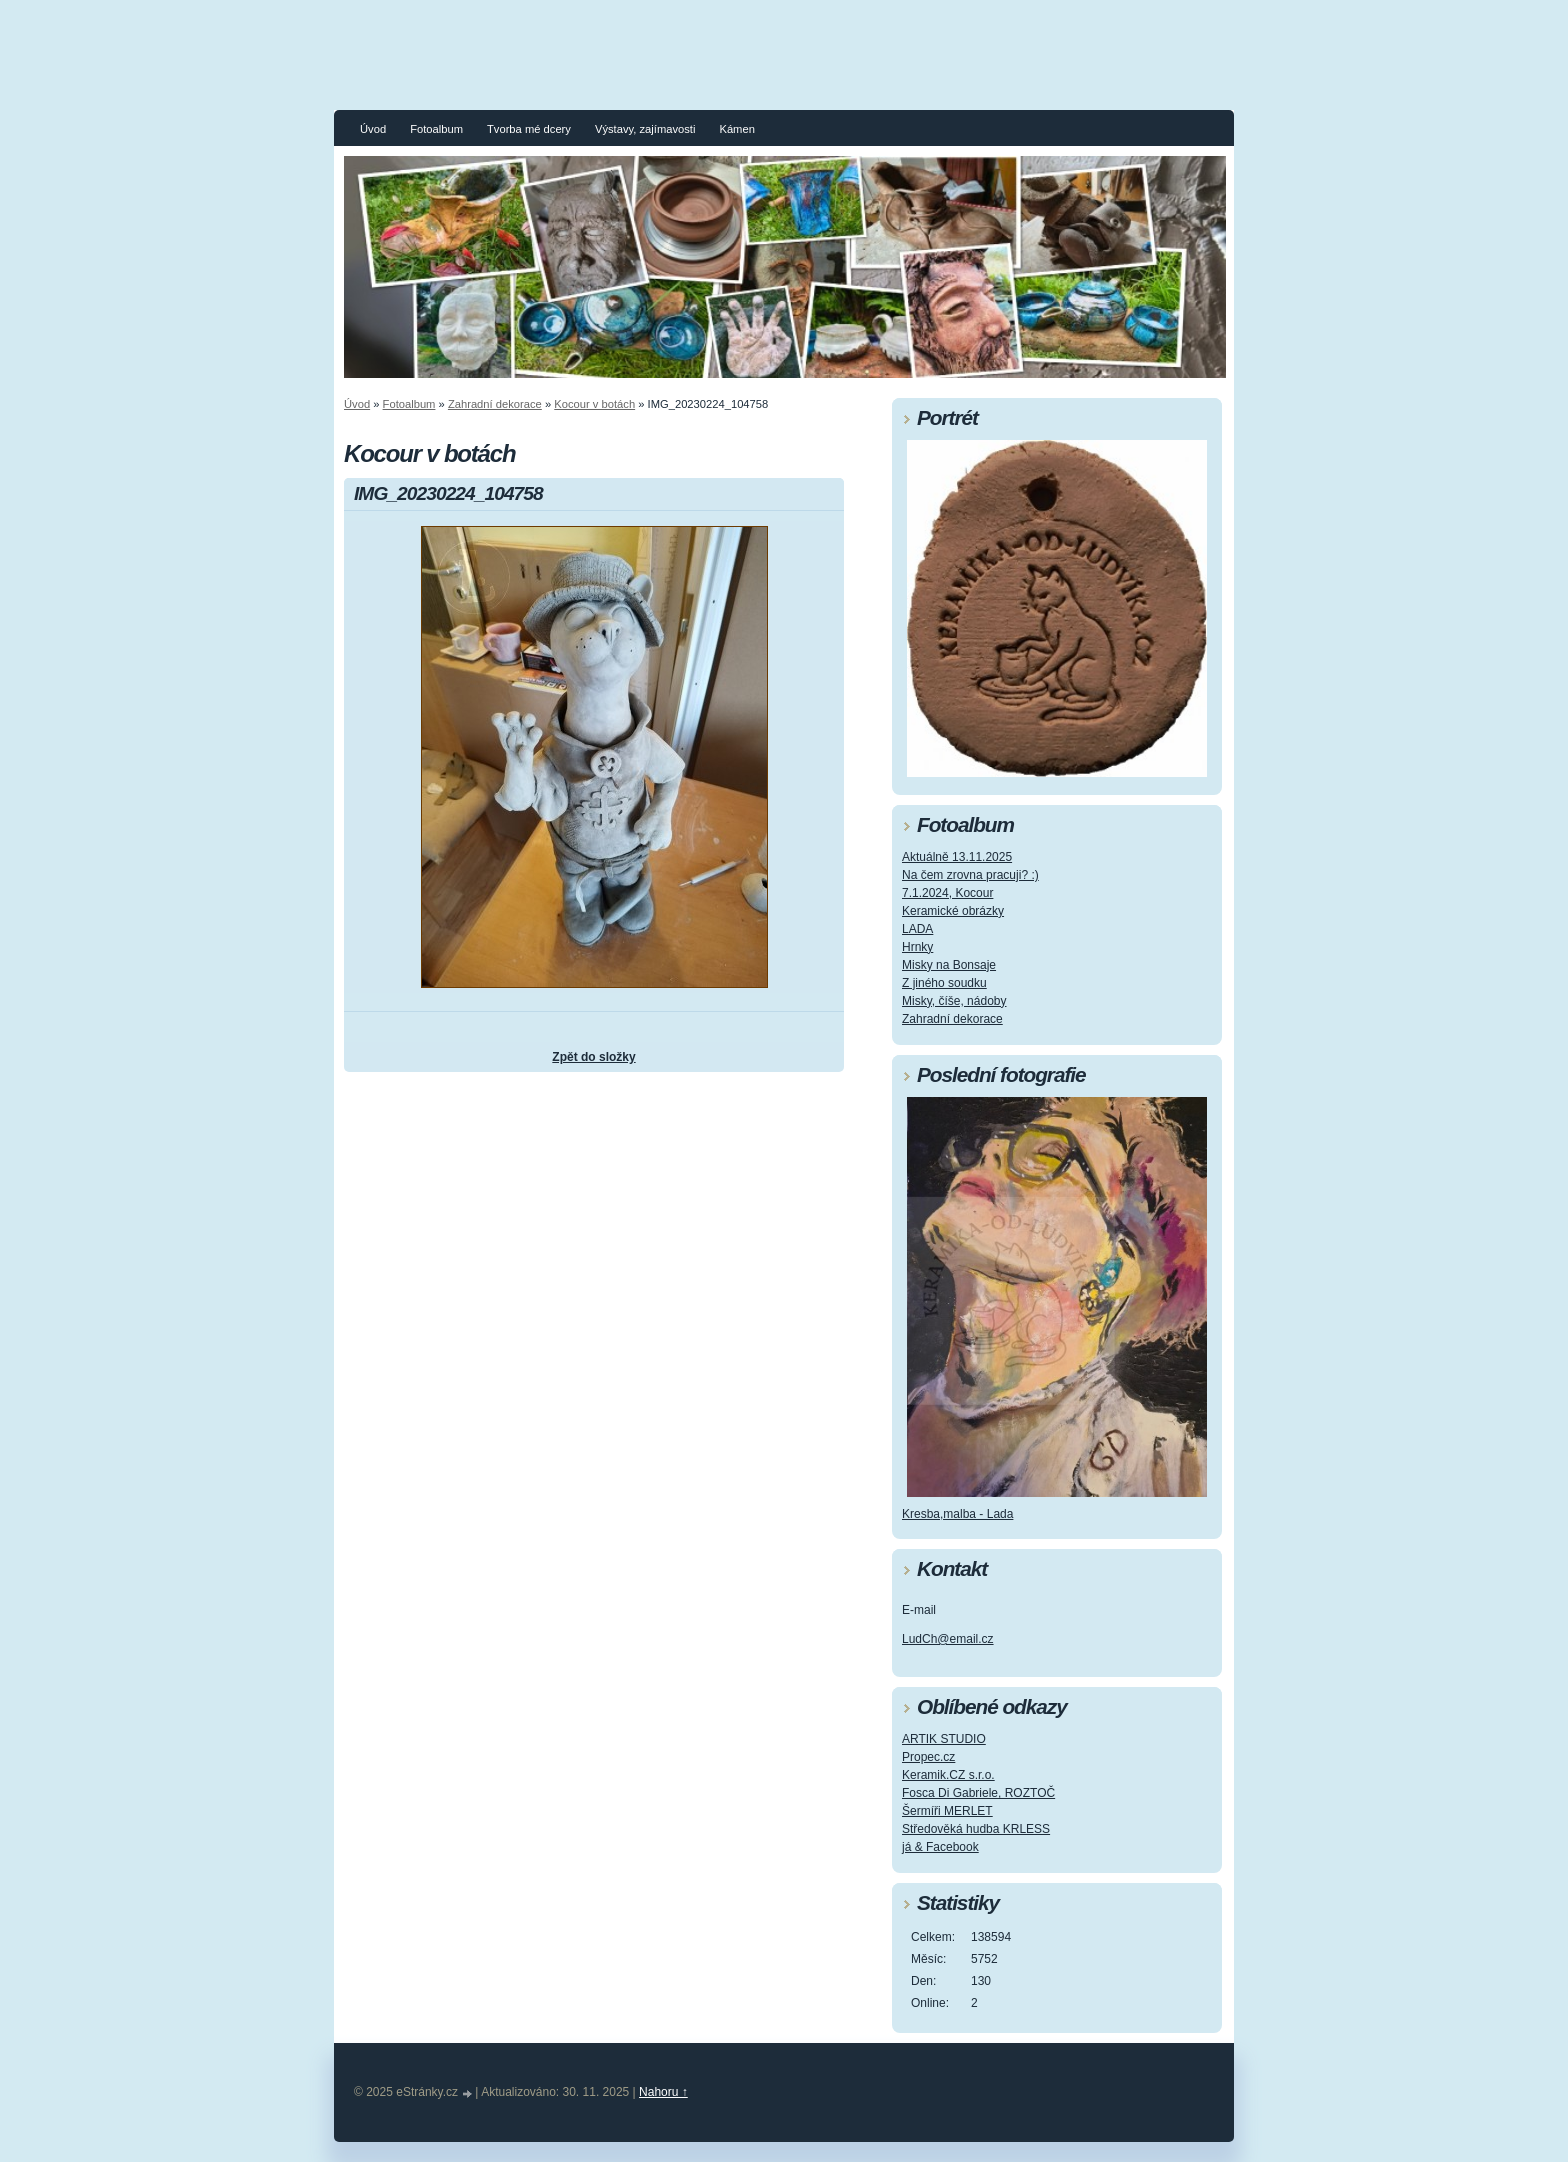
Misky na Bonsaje (949, 965)
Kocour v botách (594, 404)
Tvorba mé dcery (529, 129)
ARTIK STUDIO (944, 1739)
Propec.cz (928, 1757)
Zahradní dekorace (495, 404)
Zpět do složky (593, 1057)
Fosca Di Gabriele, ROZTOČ (978, 1793)
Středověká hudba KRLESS (976, 1829)
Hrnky (917, 947)
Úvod (373, 129)
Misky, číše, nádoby (954, 1001)
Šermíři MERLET (947, 1811)
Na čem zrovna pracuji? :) (970, 875)
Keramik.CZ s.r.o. (948, 1775)
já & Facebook (940, 1847)
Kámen (736, 129)
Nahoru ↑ (663, 2092)
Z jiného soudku (944, 983)
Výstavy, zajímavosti (645, 129)
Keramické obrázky (953, 911)
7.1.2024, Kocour (947, 893)
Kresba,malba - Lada (957, 1514)
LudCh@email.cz (948, 1639)
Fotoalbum (436, 129)
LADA (917, 929)
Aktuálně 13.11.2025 (957, 857)
